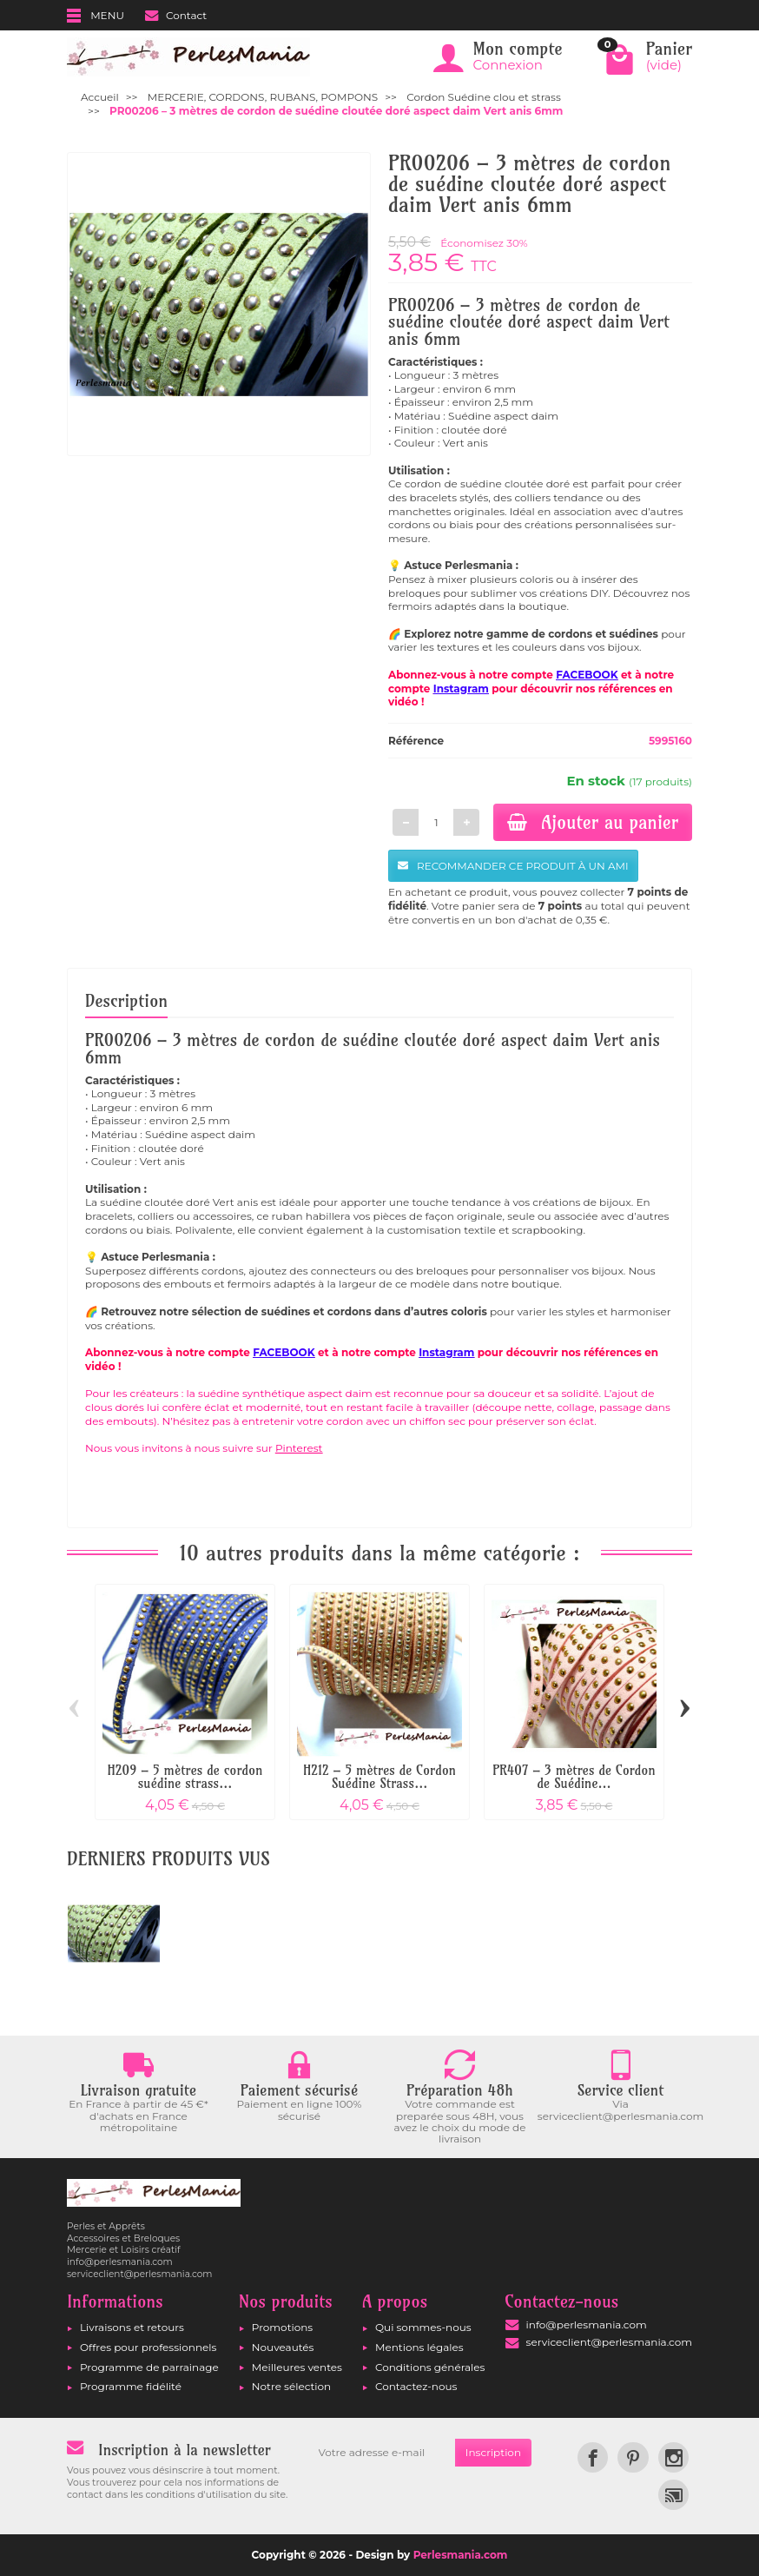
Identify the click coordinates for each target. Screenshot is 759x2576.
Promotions (282, 2327)
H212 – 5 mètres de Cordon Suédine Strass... (379, 1776)
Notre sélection (291, 2386)
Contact (176, 15)
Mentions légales (419, 2347)
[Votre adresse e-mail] (381, 2453)
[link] (593, 2457)
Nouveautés (283, 2347)
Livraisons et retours (132, 2327)
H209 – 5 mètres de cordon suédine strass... (185, 1776)
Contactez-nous (416, 2386)
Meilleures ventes (297, 2367)
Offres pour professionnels (148, 2347)
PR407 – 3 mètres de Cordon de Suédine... (574, 1776)
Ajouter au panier (592, 822)
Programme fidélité (131, 2386)
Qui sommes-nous (423, 2327)
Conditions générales (430, 2367)
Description (126, 1000)
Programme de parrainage (149, 2367)
